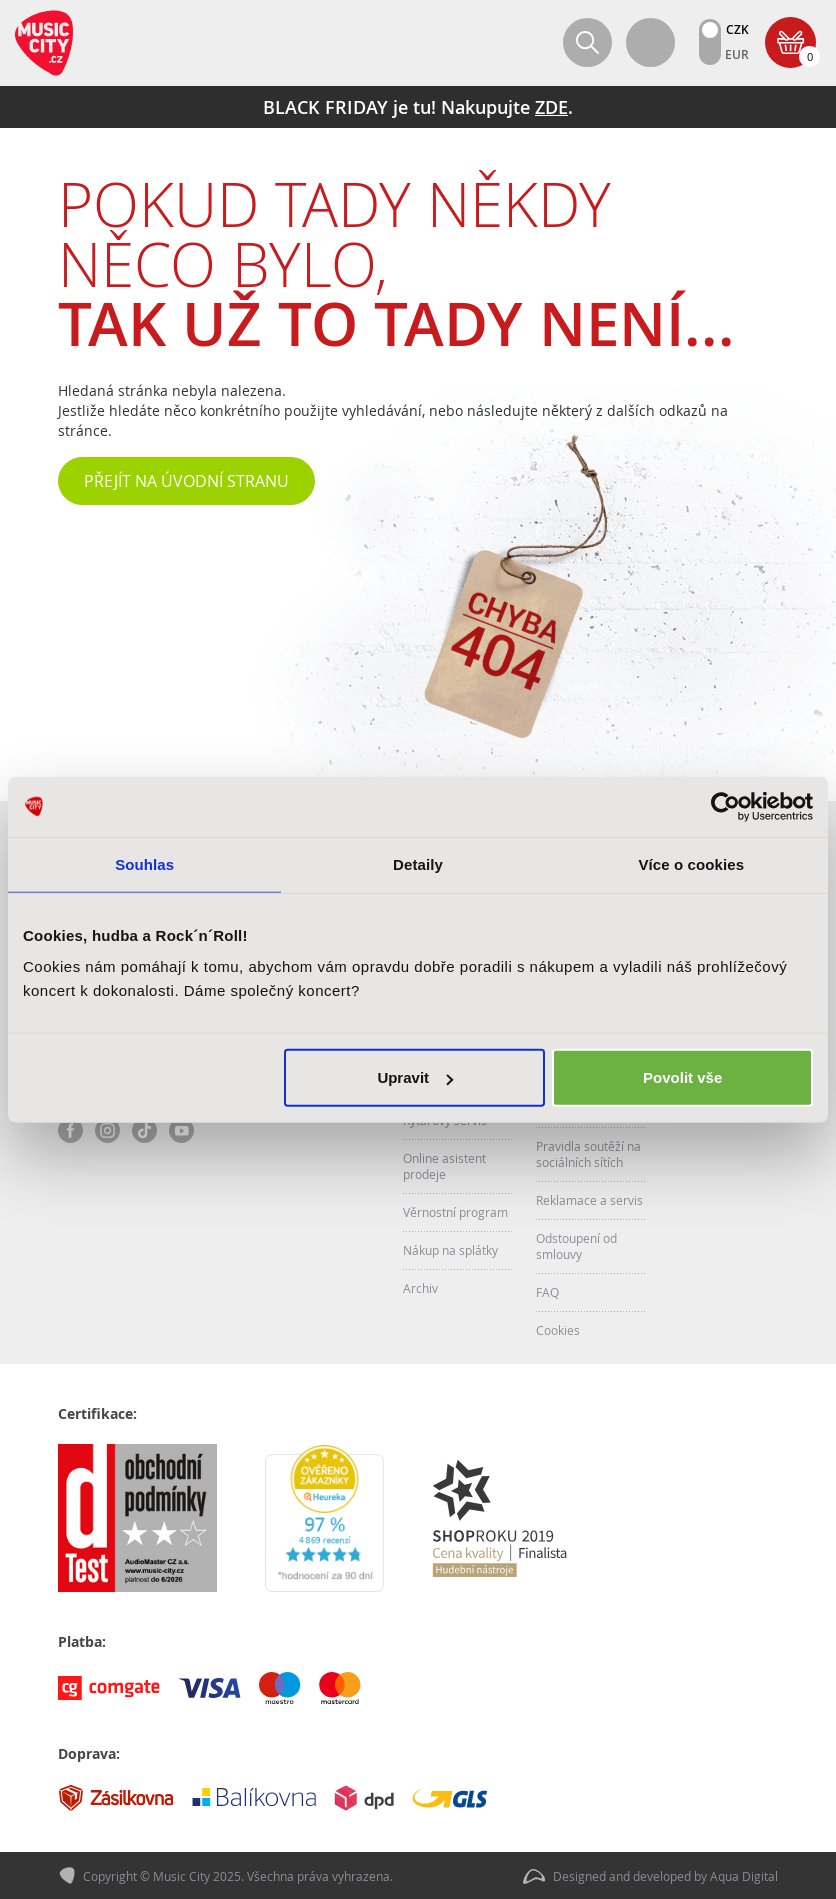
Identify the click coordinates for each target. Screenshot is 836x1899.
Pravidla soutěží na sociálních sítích (588, 1154)
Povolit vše (682, 1077)
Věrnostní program (455, 1212)
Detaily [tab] (418, 863)
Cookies (558, 1330)
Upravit (415, 1077)
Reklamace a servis (589, 1200)
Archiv (420, 1288)
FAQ (547, 1292)
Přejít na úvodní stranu (186, 481)
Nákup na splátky (450, 1250)
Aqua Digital (744, 1875)
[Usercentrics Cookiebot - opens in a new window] (725, 806)
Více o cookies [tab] (692, 863)
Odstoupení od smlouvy (576, 1246)
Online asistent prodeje (444, 1166)
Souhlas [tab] (144, 863)
